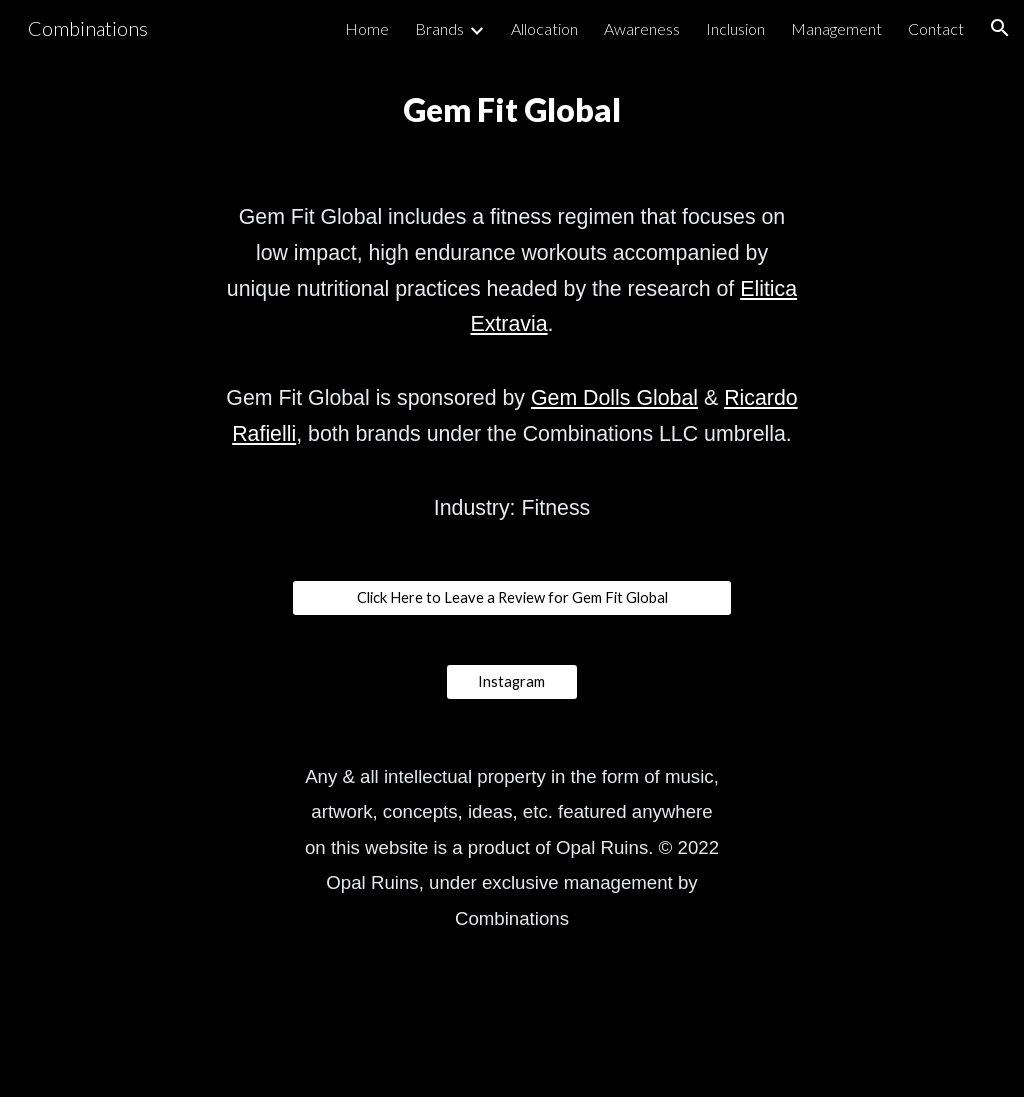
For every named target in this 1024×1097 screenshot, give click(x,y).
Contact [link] (936, 28)
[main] (512, 110)
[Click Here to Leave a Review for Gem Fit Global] (512, 598)
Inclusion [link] (735, 28)
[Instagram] (511, 682)
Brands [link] (439, 28)
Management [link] (836, 28)
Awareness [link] (642, 28)
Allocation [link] (544, 28)
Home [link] (367, 28)
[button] (1000, 28)
